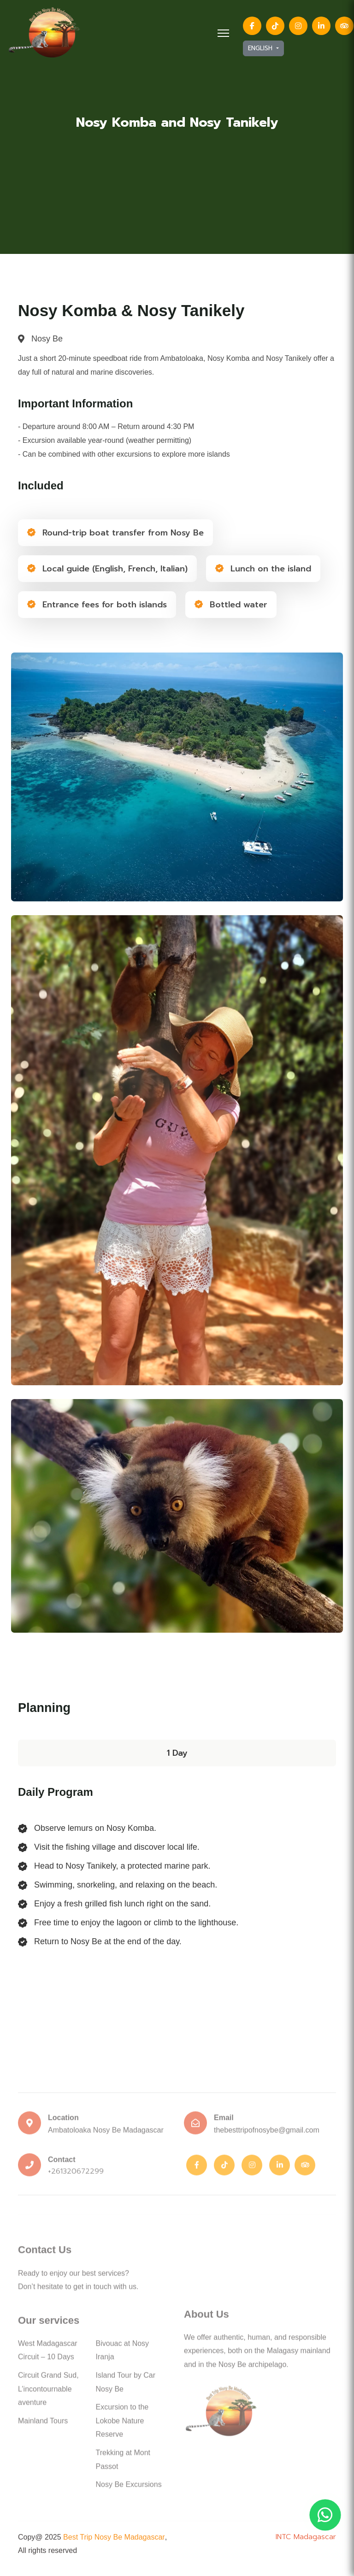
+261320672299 (76, 2176)
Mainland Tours (43, 2425)
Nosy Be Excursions (129, 2489)
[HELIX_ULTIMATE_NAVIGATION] (223, 33)
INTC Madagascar (306, 2536)
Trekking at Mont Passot (123, 2464)
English (261, 48)
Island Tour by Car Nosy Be (126, 2386)
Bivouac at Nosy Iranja (122, 2354)
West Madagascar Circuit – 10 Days (47, 2354)
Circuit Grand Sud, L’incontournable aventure (48, 2393)
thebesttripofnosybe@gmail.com (266, 2134)
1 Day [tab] (177, 1753)
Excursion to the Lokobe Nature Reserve (122, 2424)
